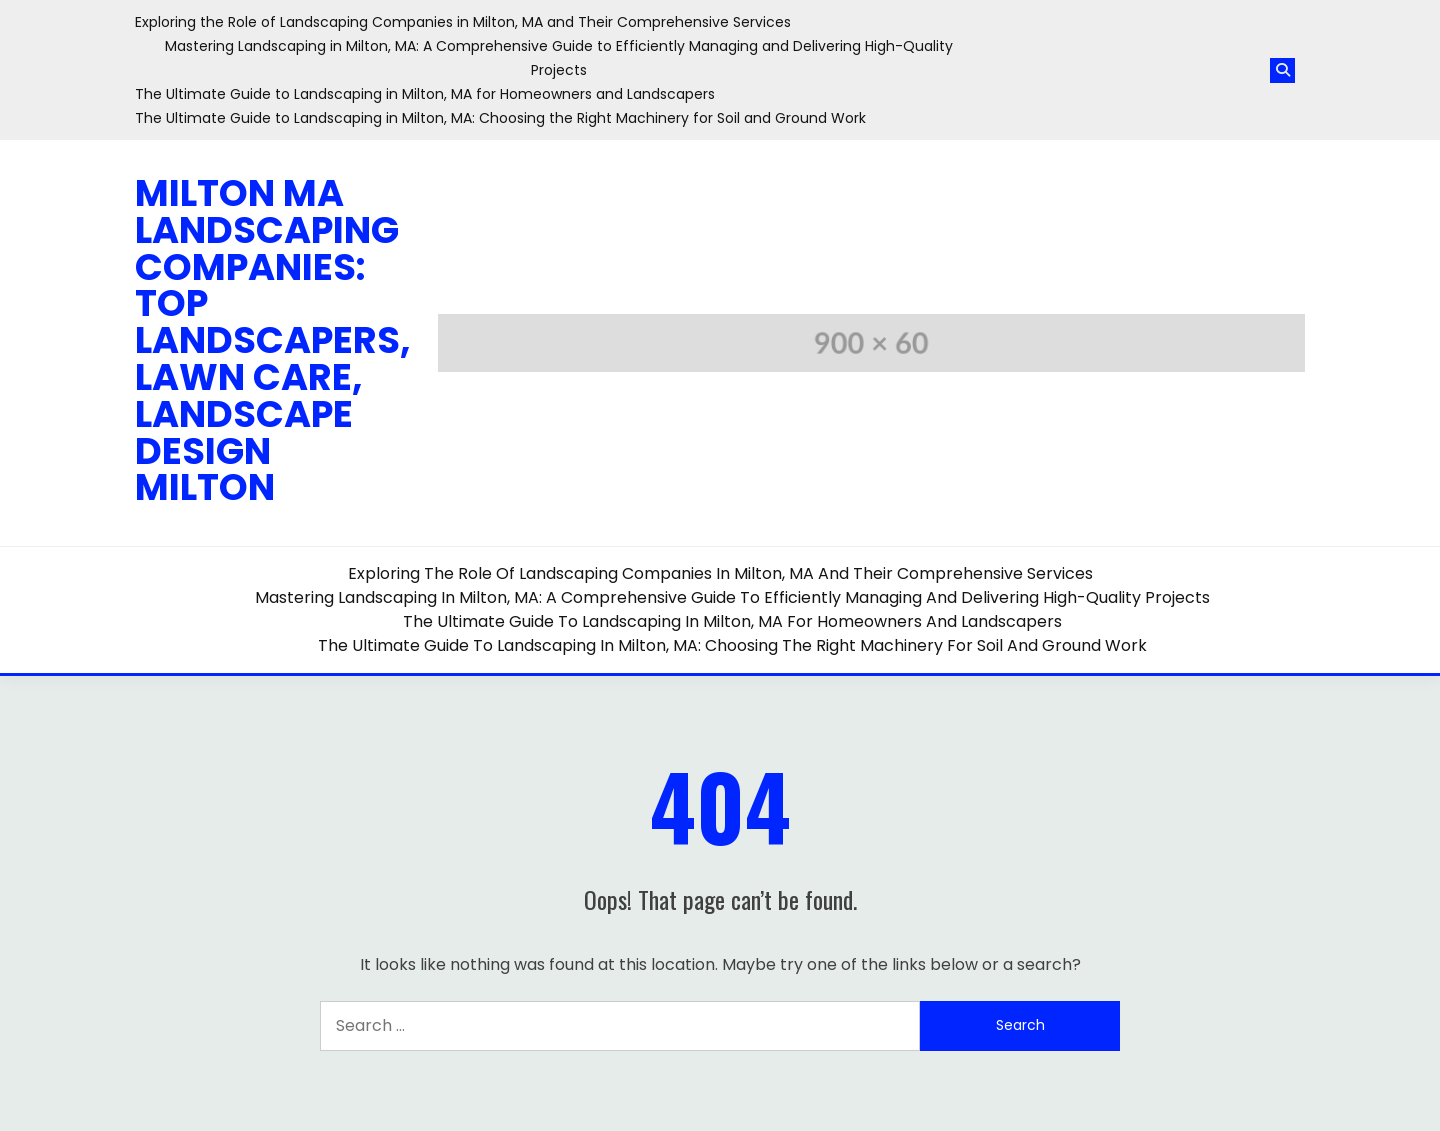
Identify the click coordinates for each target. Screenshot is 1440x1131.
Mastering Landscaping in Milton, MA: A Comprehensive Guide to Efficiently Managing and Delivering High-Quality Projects (732, 597)
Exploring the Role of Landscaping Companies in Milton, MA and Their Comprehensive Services (463, 22)
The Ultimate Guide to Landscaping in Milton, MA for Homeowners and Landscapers (425, 94)
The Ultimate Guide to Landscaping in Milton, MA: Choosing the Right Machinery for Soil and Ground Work (500, 118)
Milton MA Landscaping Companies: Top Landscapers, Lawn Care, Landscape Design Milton (273, 340)
